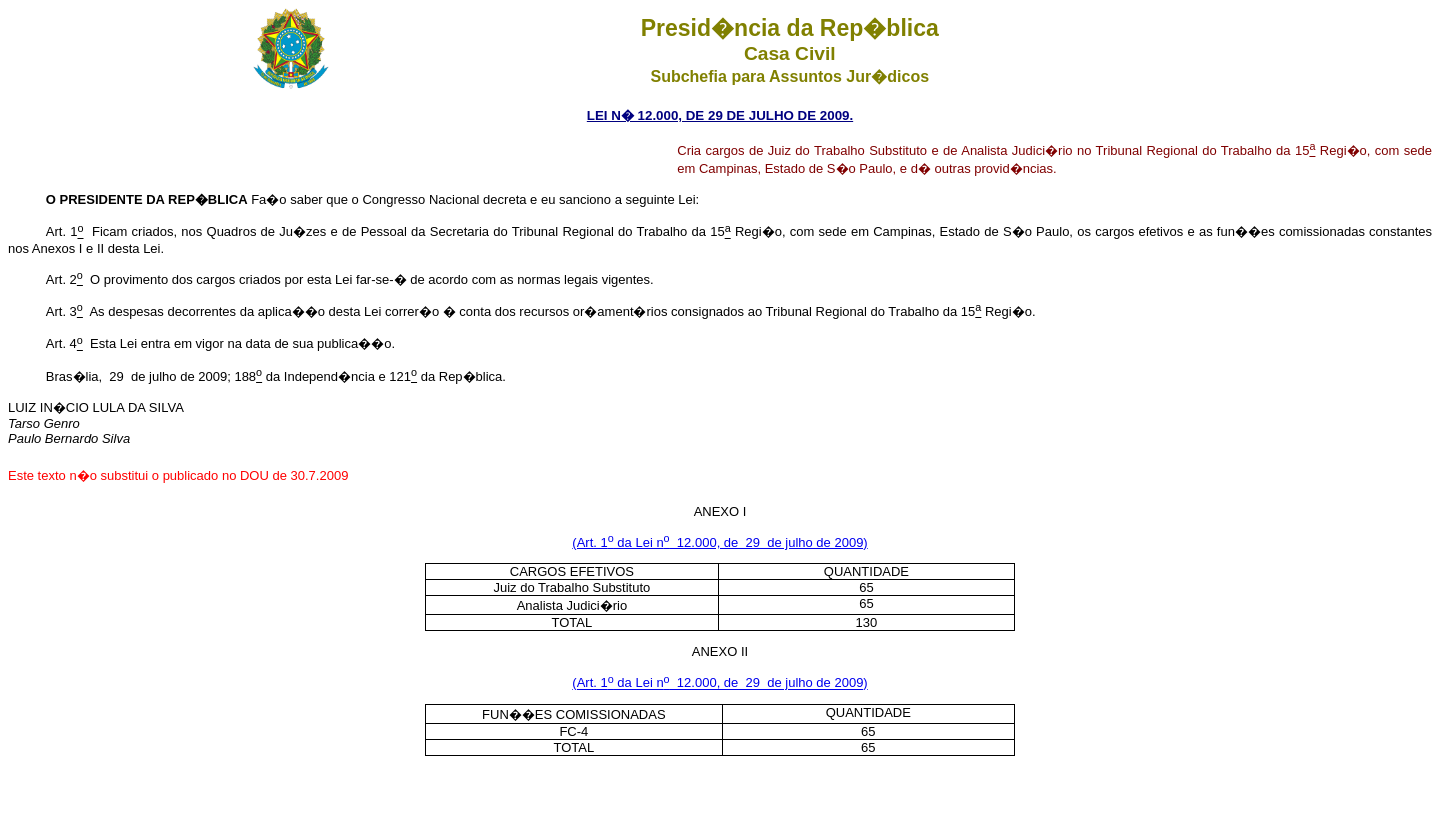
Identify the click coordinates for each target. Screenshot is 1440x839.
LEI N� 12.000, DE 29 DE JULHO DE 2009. (720, 115)
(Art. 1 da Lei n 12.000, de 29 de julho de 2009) (719, 542)
